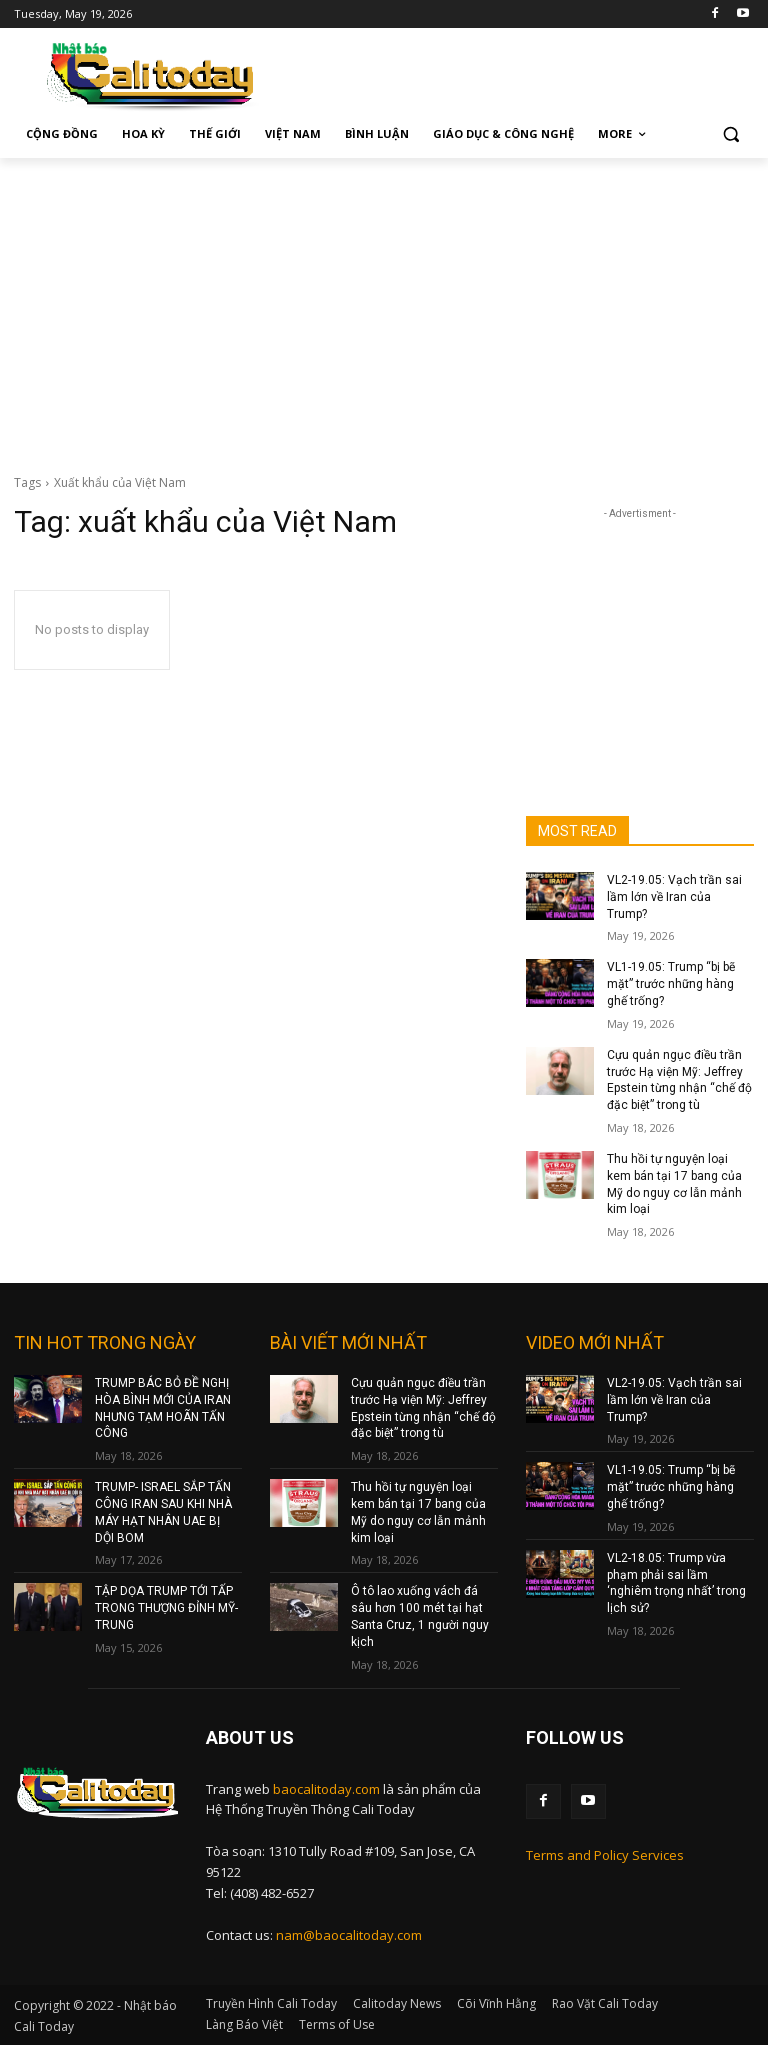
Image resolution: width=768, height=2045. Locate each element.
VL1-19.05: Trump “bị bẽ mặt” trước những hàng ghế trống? (671, 984)
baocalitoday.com (326, 1789)
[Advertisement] (384, 308)
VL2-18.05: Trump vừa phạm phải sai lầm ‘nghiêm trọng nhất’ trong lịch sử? (676, 1583)
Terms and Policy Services (605, 1855)
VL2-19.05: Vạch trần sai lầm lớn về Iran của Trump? (674, 897)
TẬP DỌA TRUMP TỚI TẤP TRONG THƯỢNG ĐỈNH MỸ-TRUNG (166, 1608)
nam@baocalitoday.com (349, 1935)
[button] (730, 134)
